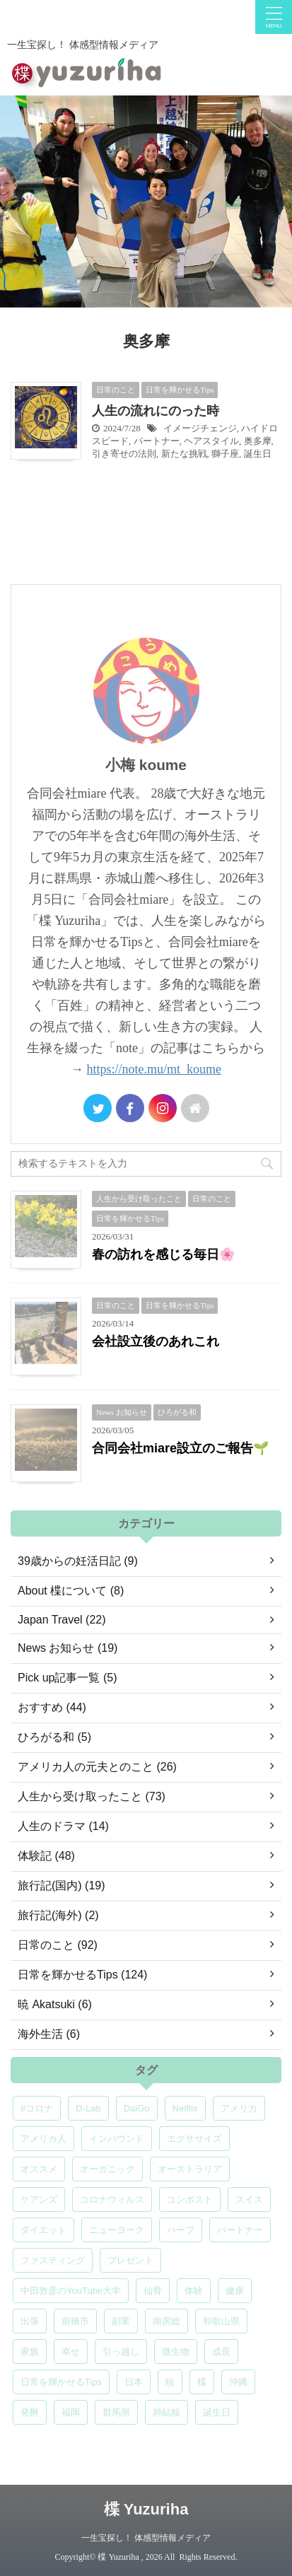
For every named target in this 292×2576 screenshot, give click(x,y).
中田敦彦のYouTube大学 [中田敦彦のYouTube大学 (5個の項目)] (71, 2290)
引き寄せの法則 (124, 453)
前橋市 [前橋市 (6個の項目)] (75, 2321)
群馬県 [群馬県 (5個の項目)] (116, 2412)
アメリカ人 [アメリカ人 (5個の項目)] (43, 2138)
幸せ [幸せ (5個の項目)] (71, 2351)
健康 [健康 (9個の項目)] (235, 2290)
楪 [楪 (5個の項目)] (201, 2382)
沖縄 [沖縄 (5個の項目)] (238, 2382)
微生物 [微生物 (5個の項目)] (175, 2351)
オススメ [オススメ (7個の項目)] (39, 2169)
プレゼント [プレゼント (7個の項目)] (130, 2260)
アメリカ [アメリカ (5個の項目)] (239, 2108)
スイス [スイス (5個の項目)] (249, 2199)
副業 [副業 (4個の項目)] (121, 2321)
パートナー (157, 441)
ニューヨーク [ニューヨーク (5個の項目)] (116, 2230)
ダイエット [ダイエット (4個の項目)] (43, 2230)
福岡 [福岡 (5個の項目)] (71, 2412)
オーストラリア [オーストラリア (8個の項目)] (190, 2169)
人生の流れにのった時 (155, 411)
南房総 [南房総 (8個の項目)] (166, 2321)
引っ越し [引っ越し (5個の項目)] (121, 2351)
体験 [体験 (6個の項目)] (194, 2290)
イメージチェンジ (200, 428)
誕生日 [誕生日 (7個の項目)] (216, 2412)
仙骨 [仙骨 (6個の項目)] (153, 2290)
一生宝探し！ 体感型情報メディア (146, 2538)
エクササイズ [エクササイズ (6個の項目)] (194, 2138)
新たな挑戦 (184, 453)
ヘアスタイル (211, 441)
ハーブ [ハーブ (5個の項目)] (180, 2230)
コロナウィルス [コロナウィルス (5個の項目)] (112, 2199)
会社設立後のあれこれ (155, 1341)
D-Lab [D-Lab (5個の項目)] (88, 2108)
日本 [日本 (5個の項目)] (133, 2382)
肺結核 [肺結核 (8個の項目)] (166, 2412)
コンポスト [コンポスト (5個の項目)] (190, 2199)
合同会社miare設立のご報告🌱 (180, 1448)
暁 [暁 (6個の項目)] (170, 2382)
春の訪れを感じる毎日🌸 (163, 1254)
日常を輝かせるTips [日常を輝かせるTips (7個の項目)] (61, 2382)
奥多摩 (257, 441)
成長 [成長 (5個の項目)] (221, 2351)
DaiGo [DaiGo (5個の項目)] (137, 2108)
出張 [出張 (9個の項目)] (30, 2321)
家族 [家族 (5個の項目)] (30, 2351)
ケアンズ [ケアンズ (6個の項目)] (39, 2199)
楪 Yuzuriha (146, 2509)
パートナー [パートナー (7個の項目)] (240, 2230)
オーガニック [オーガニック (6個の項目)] (107, 2169)
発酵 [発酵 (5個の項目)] (30, 2412)
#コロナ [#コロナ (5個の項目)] (37, 2108)
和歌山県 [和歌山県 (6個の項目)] (221, 2321)
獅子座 (225, 453)
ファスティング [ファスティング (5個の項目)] (53, 2260)
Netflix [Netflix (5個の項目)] (185, 2108)
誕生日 (257, 453)
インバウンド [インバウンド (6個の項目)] (116, 2138)
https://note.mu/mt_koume (154, 1069)
